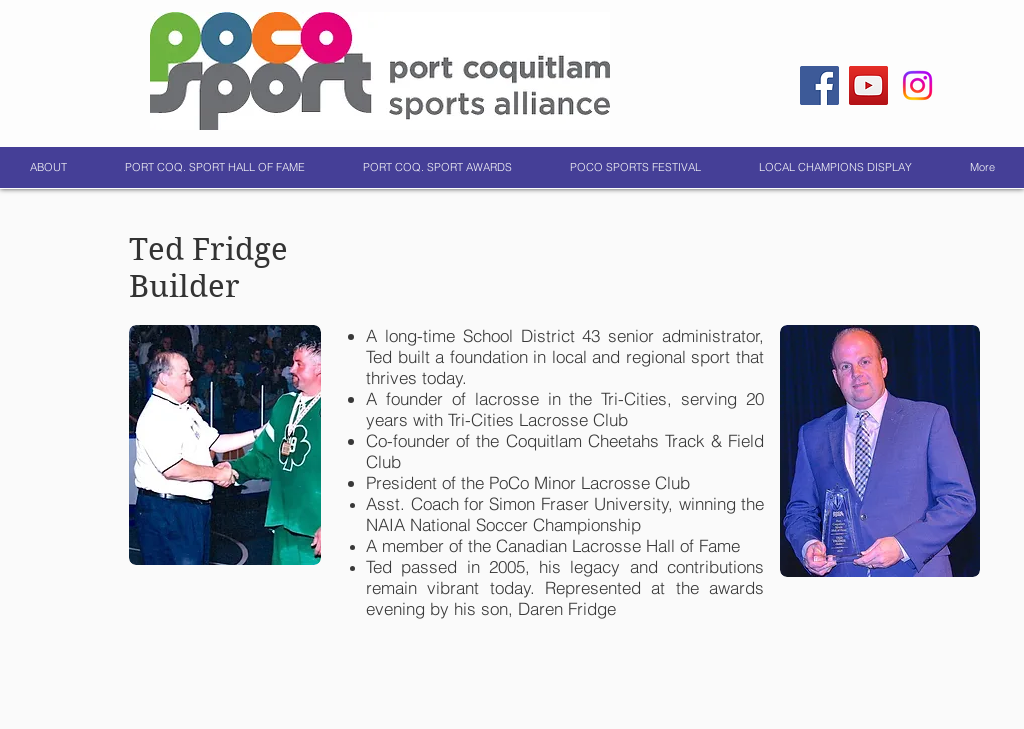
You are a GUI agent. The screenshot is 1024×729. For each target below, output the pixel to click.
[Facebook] (819, 85)
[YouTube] (868, 85)
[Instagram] (917, 85)
